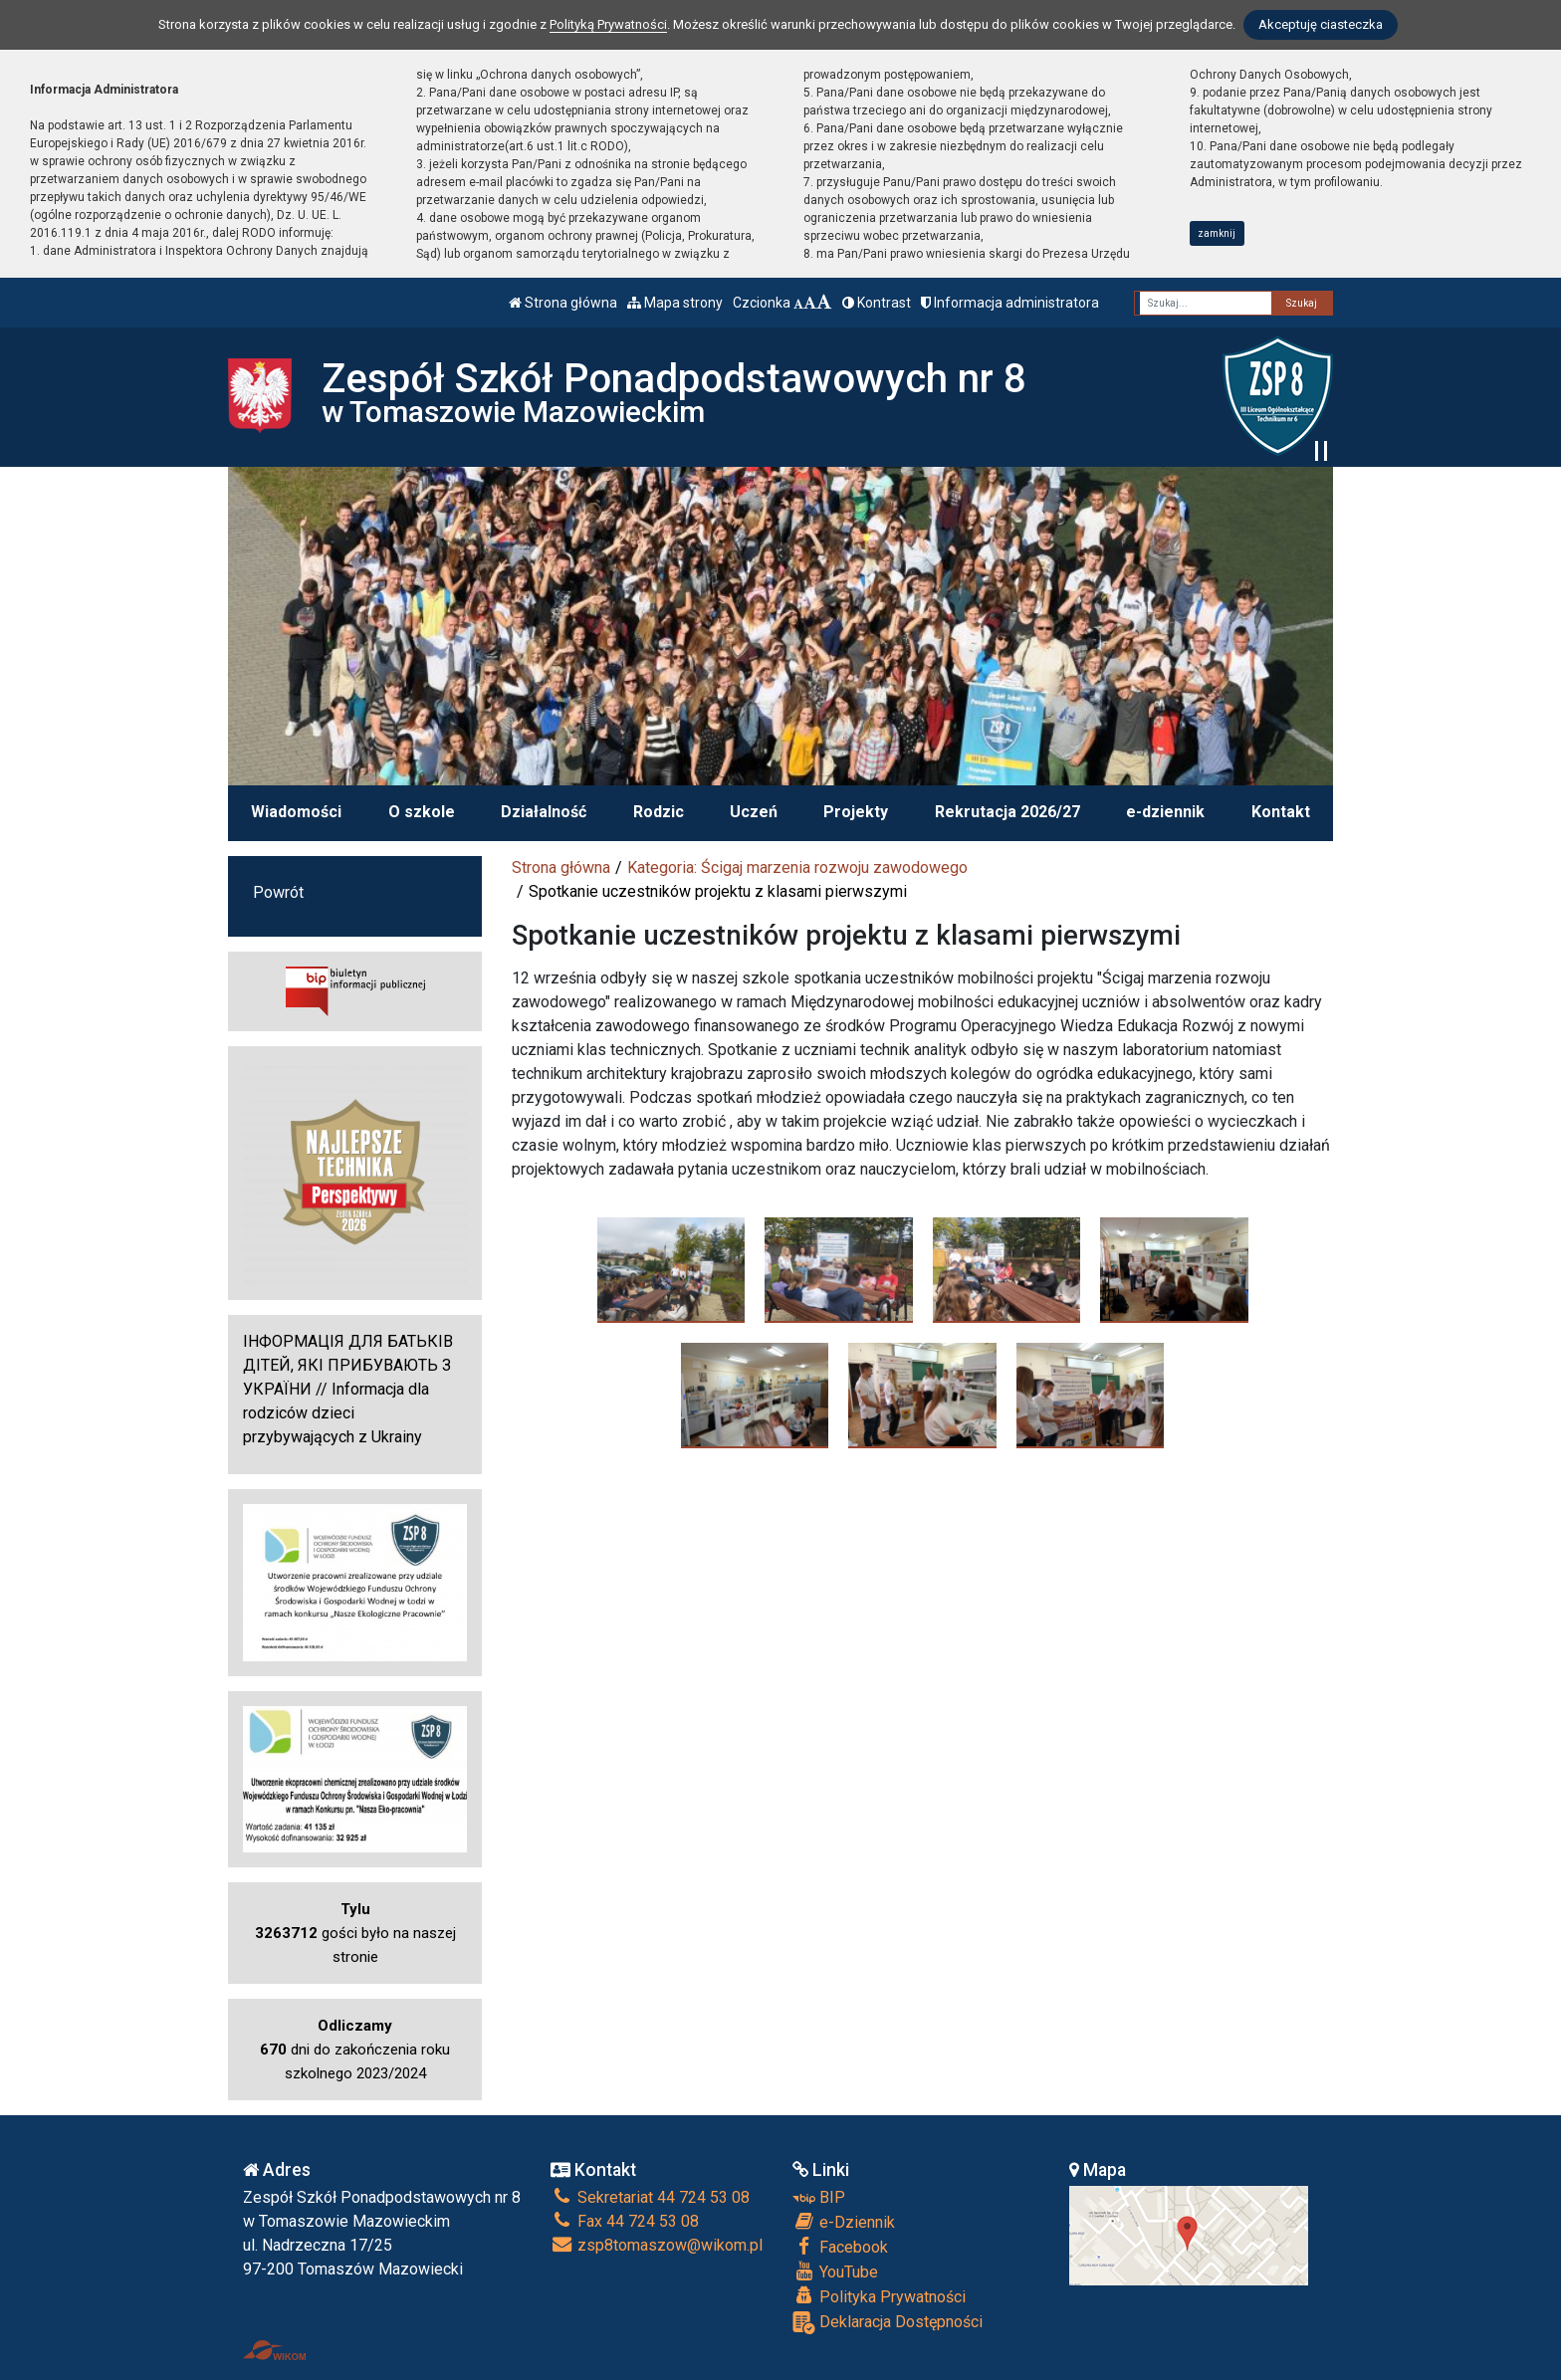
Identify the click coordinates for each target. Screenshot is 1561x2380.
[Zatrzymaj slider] (1321, 451)
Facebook (840, 2247)
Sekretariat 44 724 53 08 (650, 2197)
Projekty (855, 811)
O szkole (421, 811)
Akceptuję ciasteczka (1320, 24)
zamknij (1216, 233)
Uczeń (754, 811)
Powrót (278, 892)
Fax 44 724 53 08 (625, 2221)
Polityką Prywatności (608, 24)
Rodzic (658, 811)
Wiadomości (296, 811)
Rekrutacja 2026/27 (1007, 811)
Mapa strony (675, 303)
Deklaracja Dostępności (887, 2322)
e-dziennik (1165, 811)
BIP (818, 2197)
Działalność (543, 811)
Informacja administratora (1010, 303)
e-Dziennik (843, 2222)
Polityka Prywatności (879, 2296)
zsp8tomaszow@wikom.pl (657, 2245)
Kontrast (876, 303)
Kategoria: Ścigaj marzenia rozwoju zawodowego (797, 867)
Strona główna (563, 303)
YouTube (835, 2271)
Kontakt (1280, 811)
